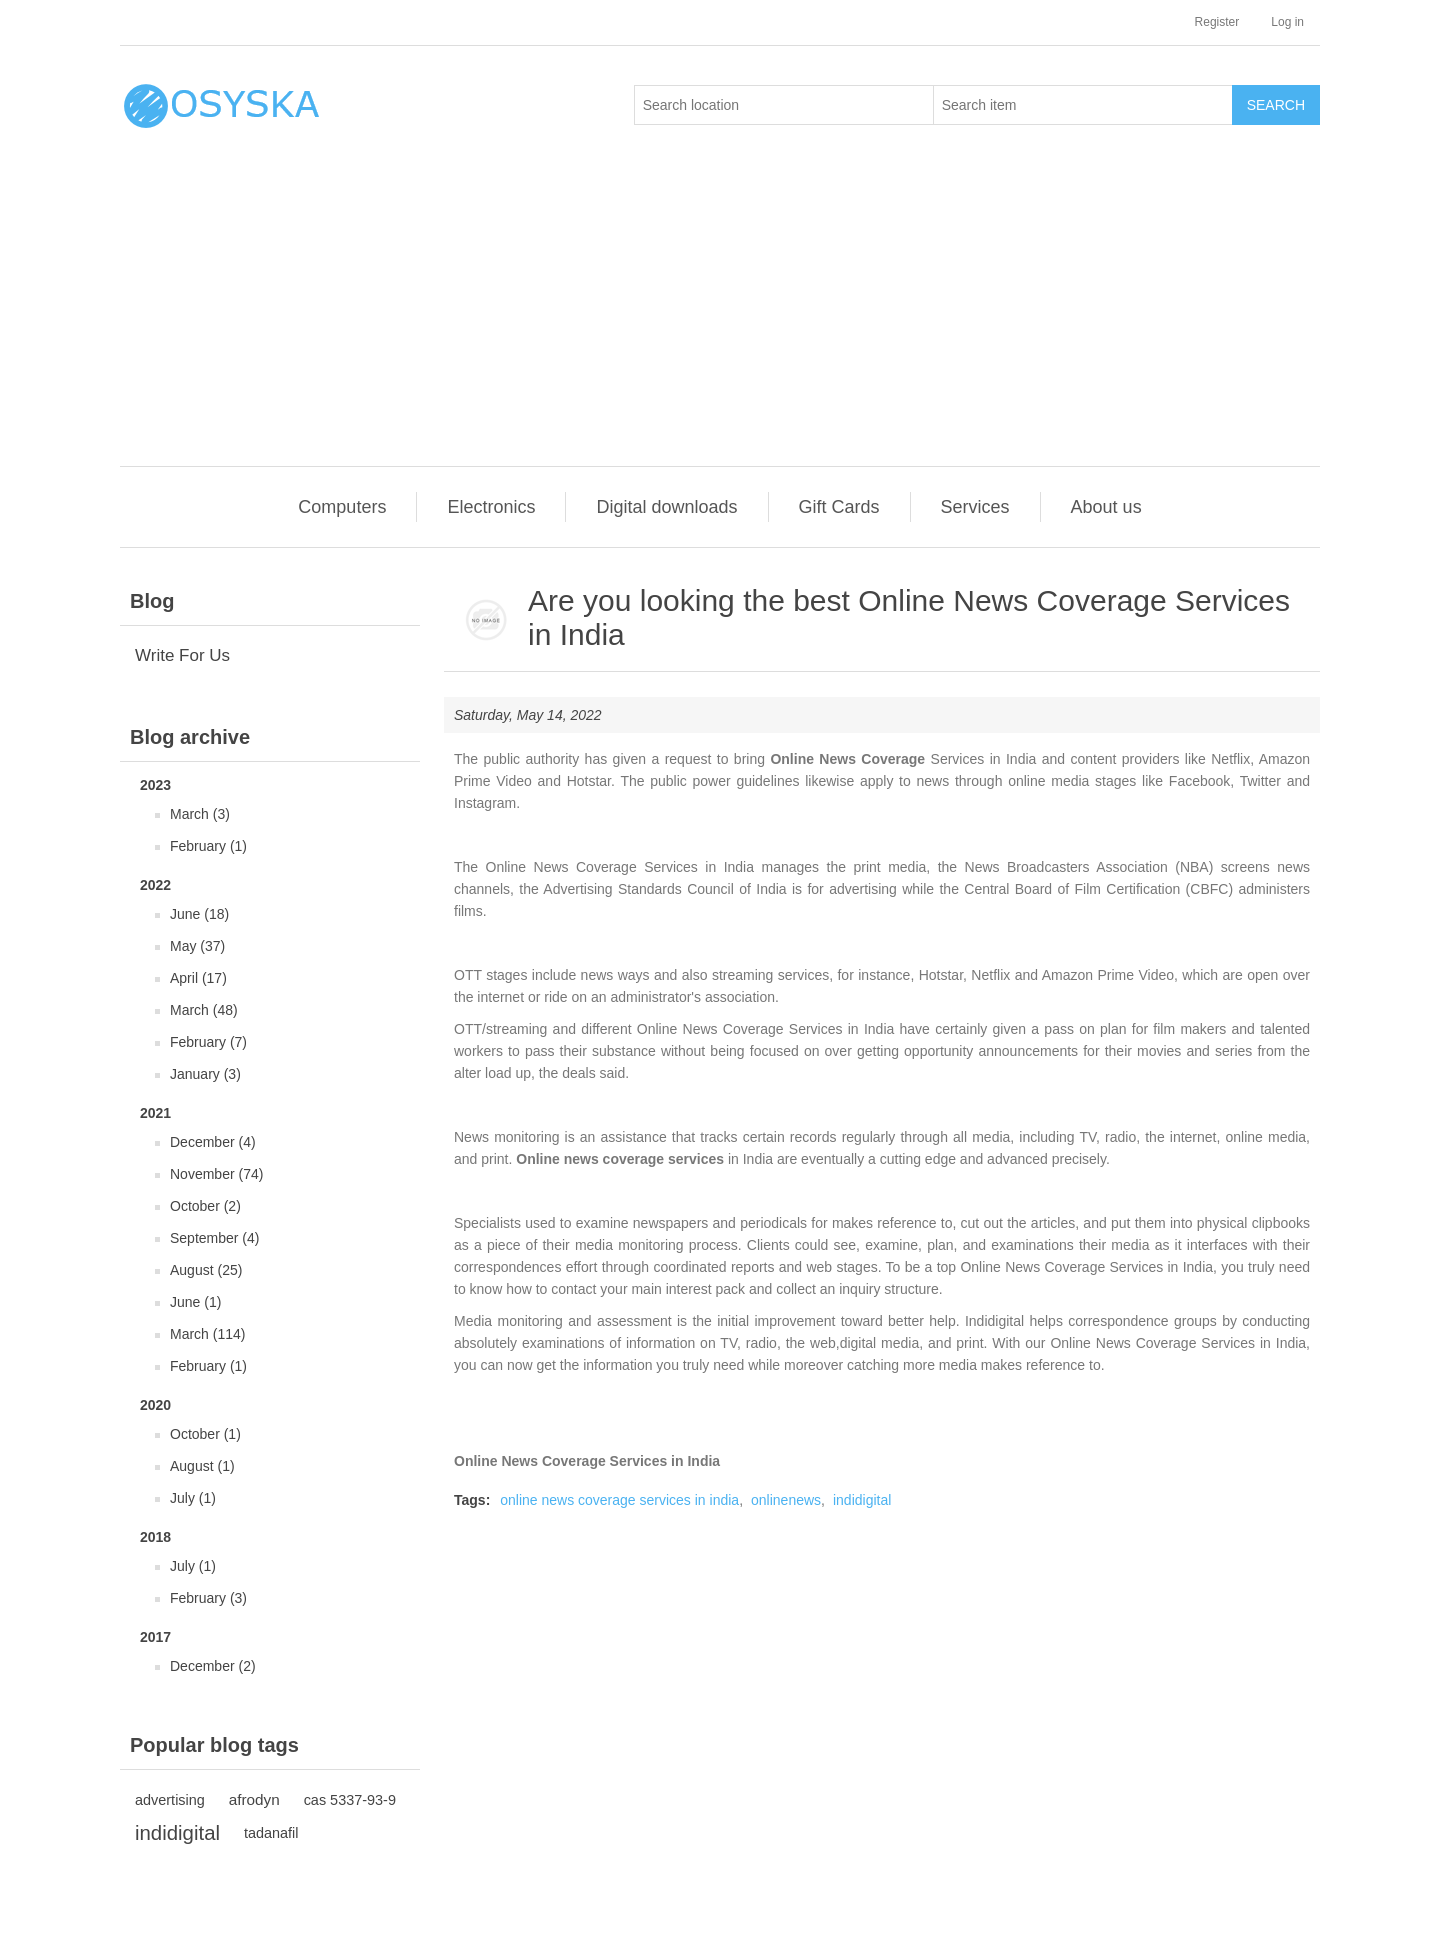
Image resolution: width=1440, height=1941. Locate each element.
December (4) (213, 1142)
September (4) (214, 1238)
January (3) (205, 1074)
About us (1106, 507)
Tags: (472, 1500)
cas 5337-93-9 (350, 1800)
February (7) (208, 1042)
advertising (170, 1800)
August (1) (202, 1466)
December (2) (213, 1666)
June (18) (199, 914)
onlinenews (786, 1500)
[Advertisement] (725, 316)
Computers (342, 507)
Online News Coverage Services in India (587, 1461)
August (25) (206, 1270)
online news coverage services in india (619, 1500)
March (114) (207, 1334)
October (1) (205, 1434)
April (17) (198, 978)
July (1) (193, 1498)
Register (1217, 22)
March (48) (204, 1010)
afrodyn (254, 1799)
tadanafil (271, 1833)
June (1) (195, 1302)
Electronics (491, 507)
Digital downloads (666, 507)
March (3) (200, 814)
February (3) (208, 1598)
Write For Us (182, 655)
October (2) (205, 1206)
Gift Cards (839, 507)
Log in (1287, 22)
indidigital (177, 1833)
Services (975, 507)
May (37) (197, 946)
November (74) (216, 1174)
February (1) (208, 846)
